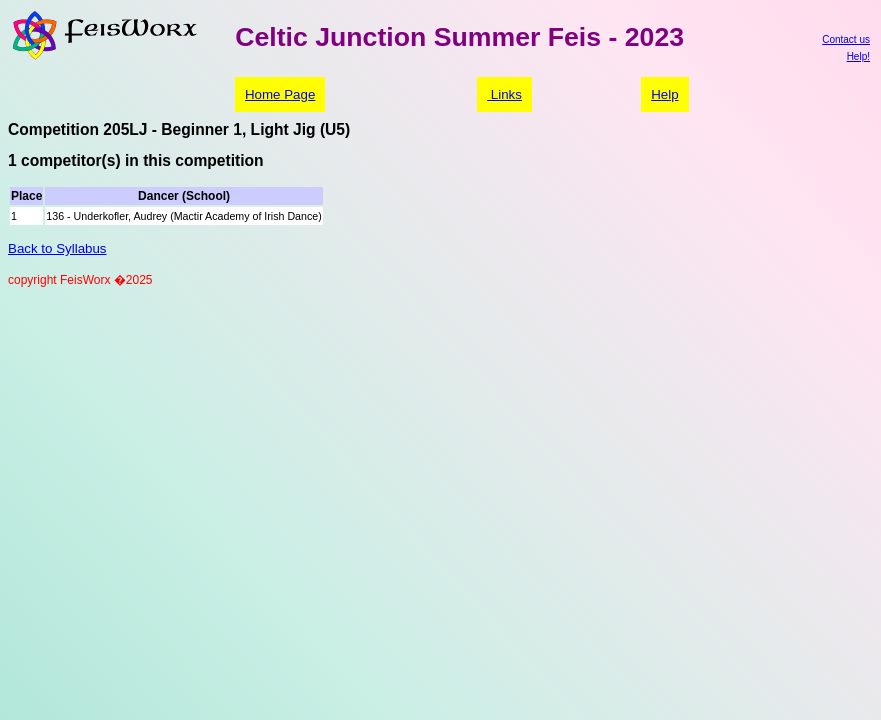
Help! (858, 56)
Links (504, 94)
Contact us (846, 39)
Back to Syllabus (57, 248)
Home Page (280, 94)
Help (664, 94)
